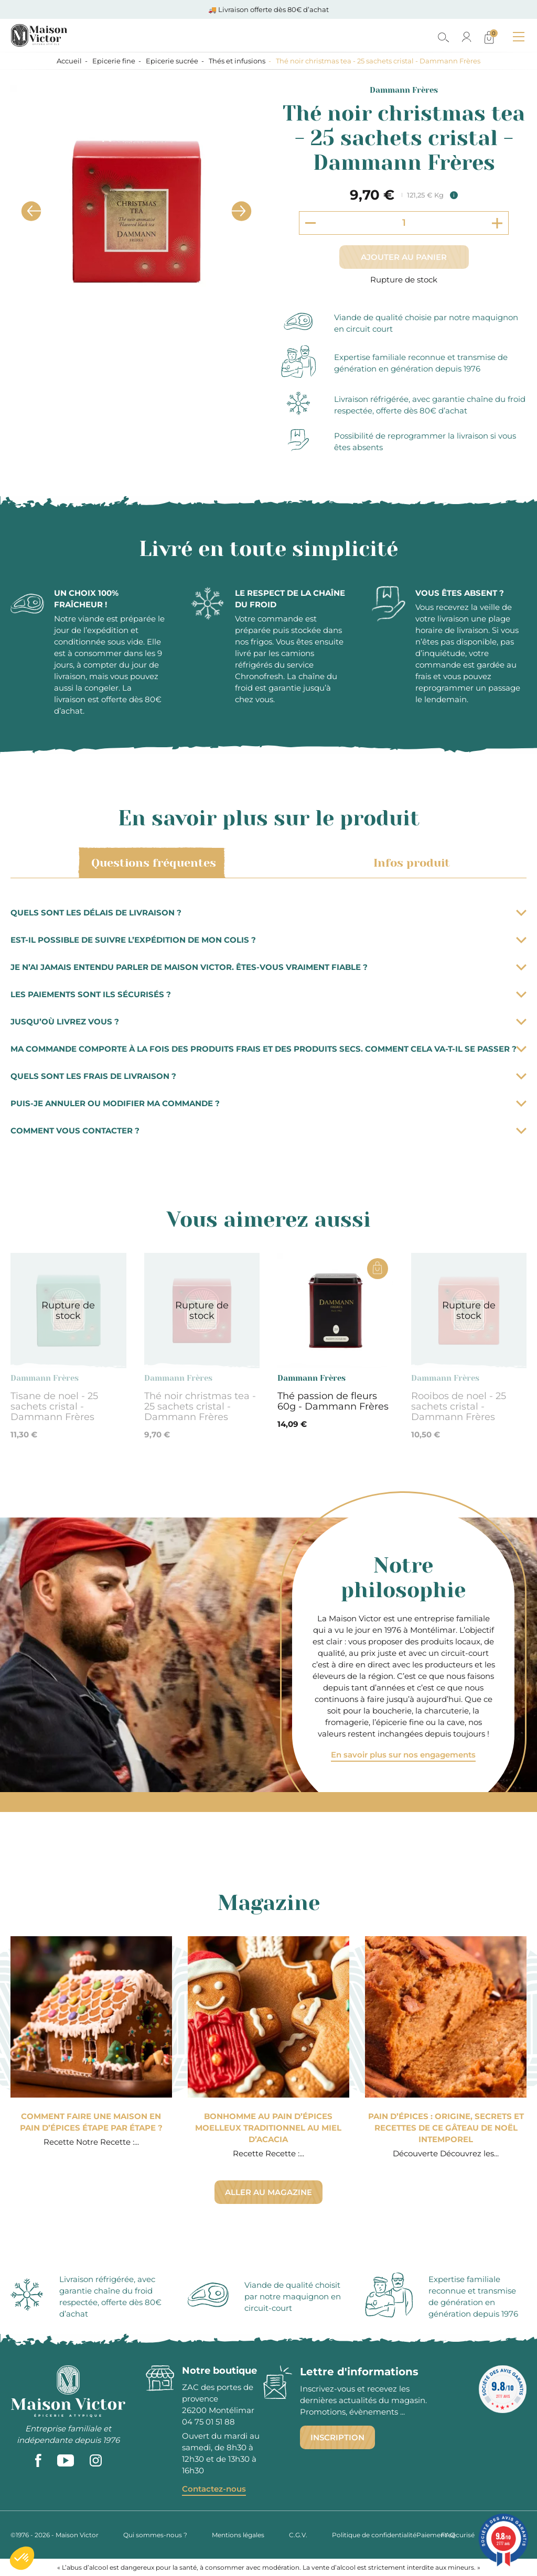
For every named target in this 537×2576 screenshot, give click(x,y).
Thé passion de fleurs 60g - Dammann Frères (333, 1401)
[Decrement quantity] (310, 223)
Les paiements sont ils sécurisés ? (268, 994)
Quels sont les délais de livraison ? (268, 913)
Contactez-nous (214, 2488)
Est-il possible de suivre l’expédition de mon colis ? (268, 940)
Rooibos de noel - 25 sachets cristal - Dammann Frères (458, 1406)
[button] (22, 2558)
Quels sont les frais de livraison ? (268, 1076)
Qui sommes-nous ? (155, 2535)
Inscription (337, 2437)
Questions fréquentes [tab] (151, 863)
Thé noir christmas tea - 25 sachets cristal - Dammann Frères (200, 1406)
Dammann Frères (404, 90)
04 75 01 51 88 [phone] (208, 2422)
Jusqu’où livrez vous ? (268, 1022)
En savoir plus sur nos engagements (403, 1754)
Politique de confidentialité (374, 2535)
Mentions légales (238, 2535)
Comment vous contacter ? (268, 1131)
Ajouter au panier (404, 257)
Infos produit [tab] (409, 863)
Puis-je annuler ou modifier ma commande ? (268, 1103)
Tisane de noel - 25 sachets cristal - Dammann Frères (54, 1406)
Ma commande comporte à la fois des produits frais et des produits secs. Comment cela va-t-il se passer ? (268, 1049)
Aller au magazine (268, 2192)
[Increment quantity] (497, 223)
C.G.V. (298, 2535)
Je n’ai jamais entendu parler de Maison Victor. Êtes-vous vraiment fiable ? (268, 967)
